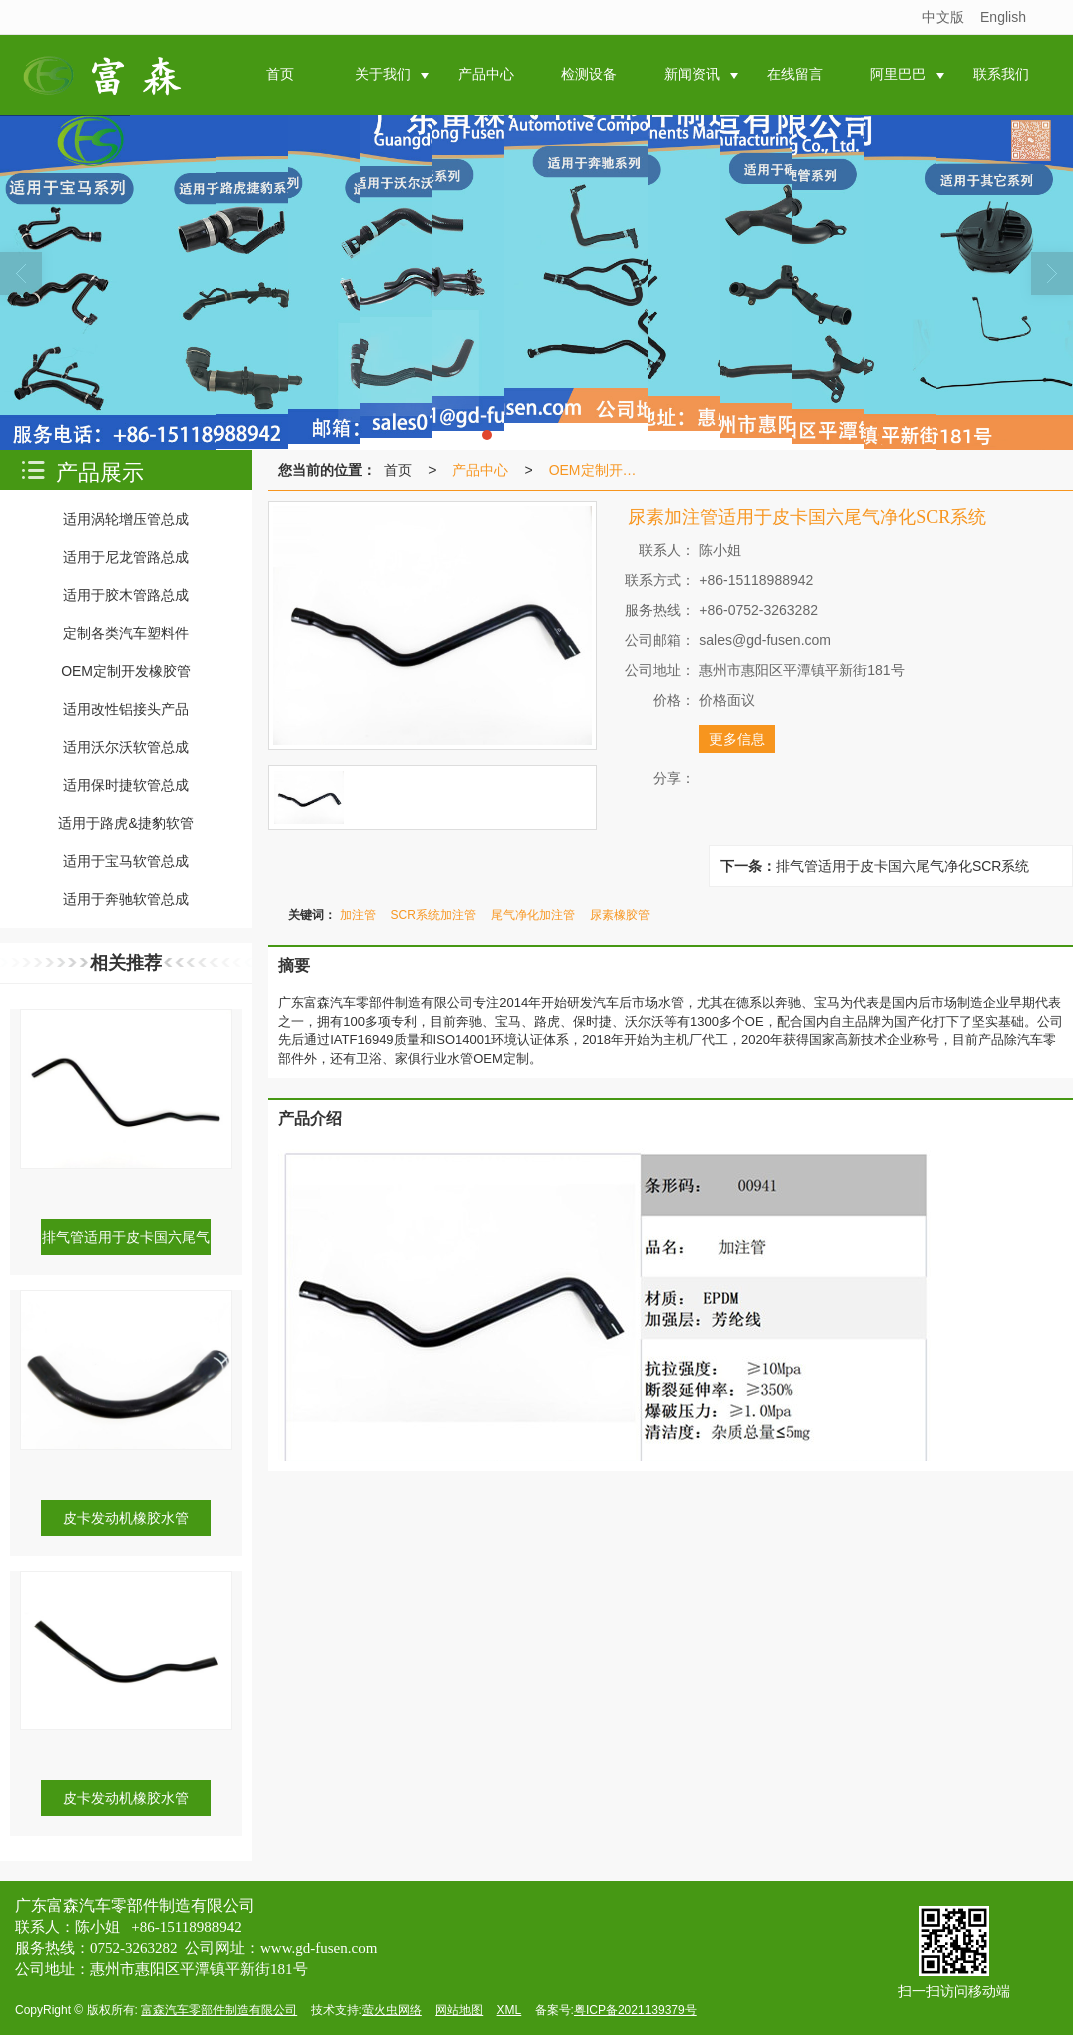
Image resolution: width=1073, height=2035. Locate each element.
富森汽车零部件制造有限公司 (219, 2010)
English (1003, 17)
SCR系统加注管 (433, 915)
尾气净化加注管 (533, 915)
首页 (398, 470)
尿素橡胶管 (620, 915)
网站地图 (459, 2010)
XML (509, 2010)
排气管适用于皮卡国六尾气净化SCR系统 (903, 866)
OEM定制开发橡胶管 (603, 470)
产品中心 (480, 470)
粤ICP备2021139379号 (635, 2010)
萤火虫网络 (392, 2010)
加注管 (358, 915)
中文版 (943, 17)
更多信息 (737, 739)
